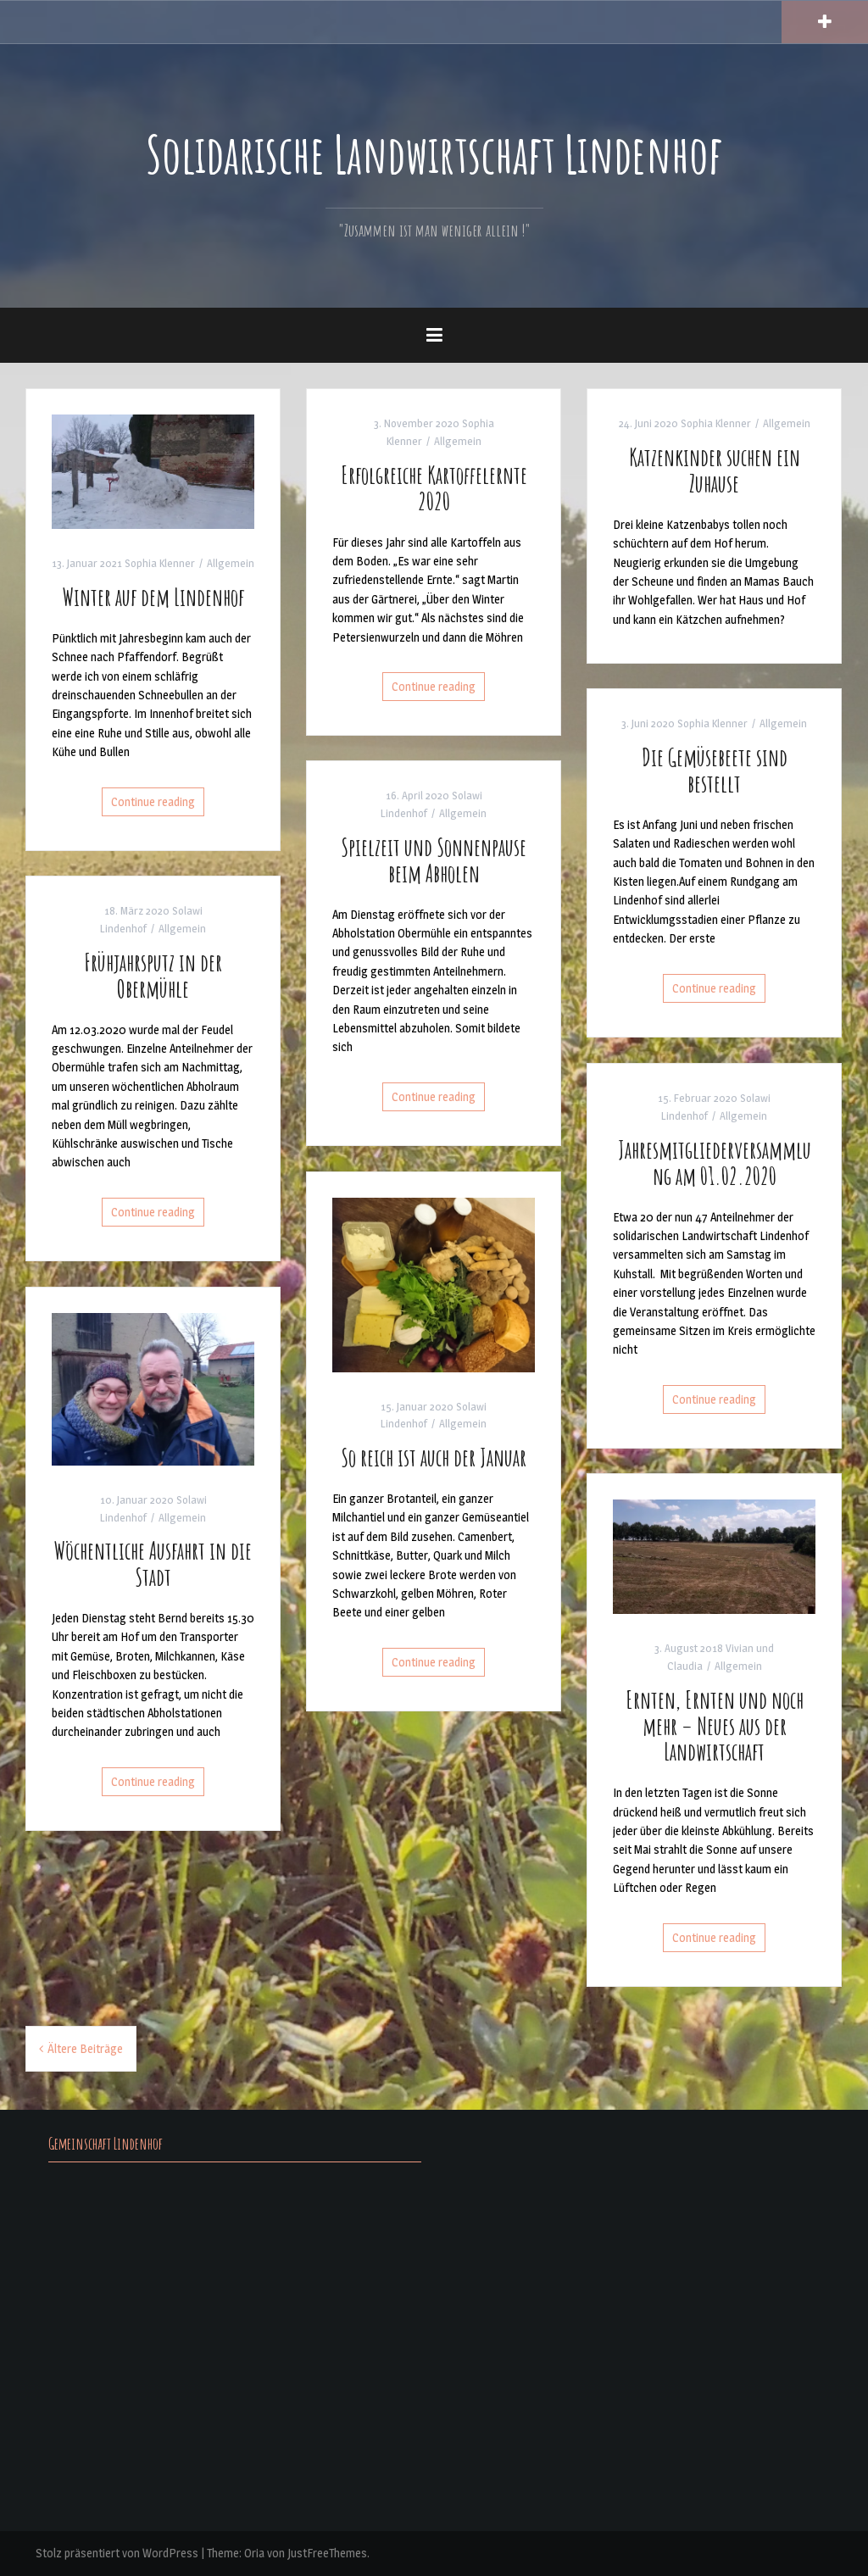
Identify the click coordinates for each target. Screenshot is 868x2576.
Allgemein (230, 563)
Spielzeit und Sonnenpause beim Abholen (433, 860)
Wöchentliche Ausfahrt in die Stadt (153, 1564)
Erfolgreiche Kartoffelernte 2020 (434, 488)
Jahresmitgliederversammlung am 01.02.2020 (714, 1163)
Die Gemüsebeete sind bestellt (714, 770)
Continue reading (153, 801)
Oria (254, 2552)
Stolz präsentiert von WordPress (117, 2552)
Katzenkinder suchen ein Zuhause (714, 470)
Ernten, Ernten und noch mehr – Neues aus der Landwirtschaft (715, 1726)
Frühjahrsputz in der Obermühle (153, 976)
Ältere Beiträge (85, 2048)
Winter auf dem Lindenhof (153, 597)
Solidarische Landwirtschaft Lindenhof (434, 153)
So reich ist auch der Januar (433, 1457)
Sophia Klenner (160, 563)
